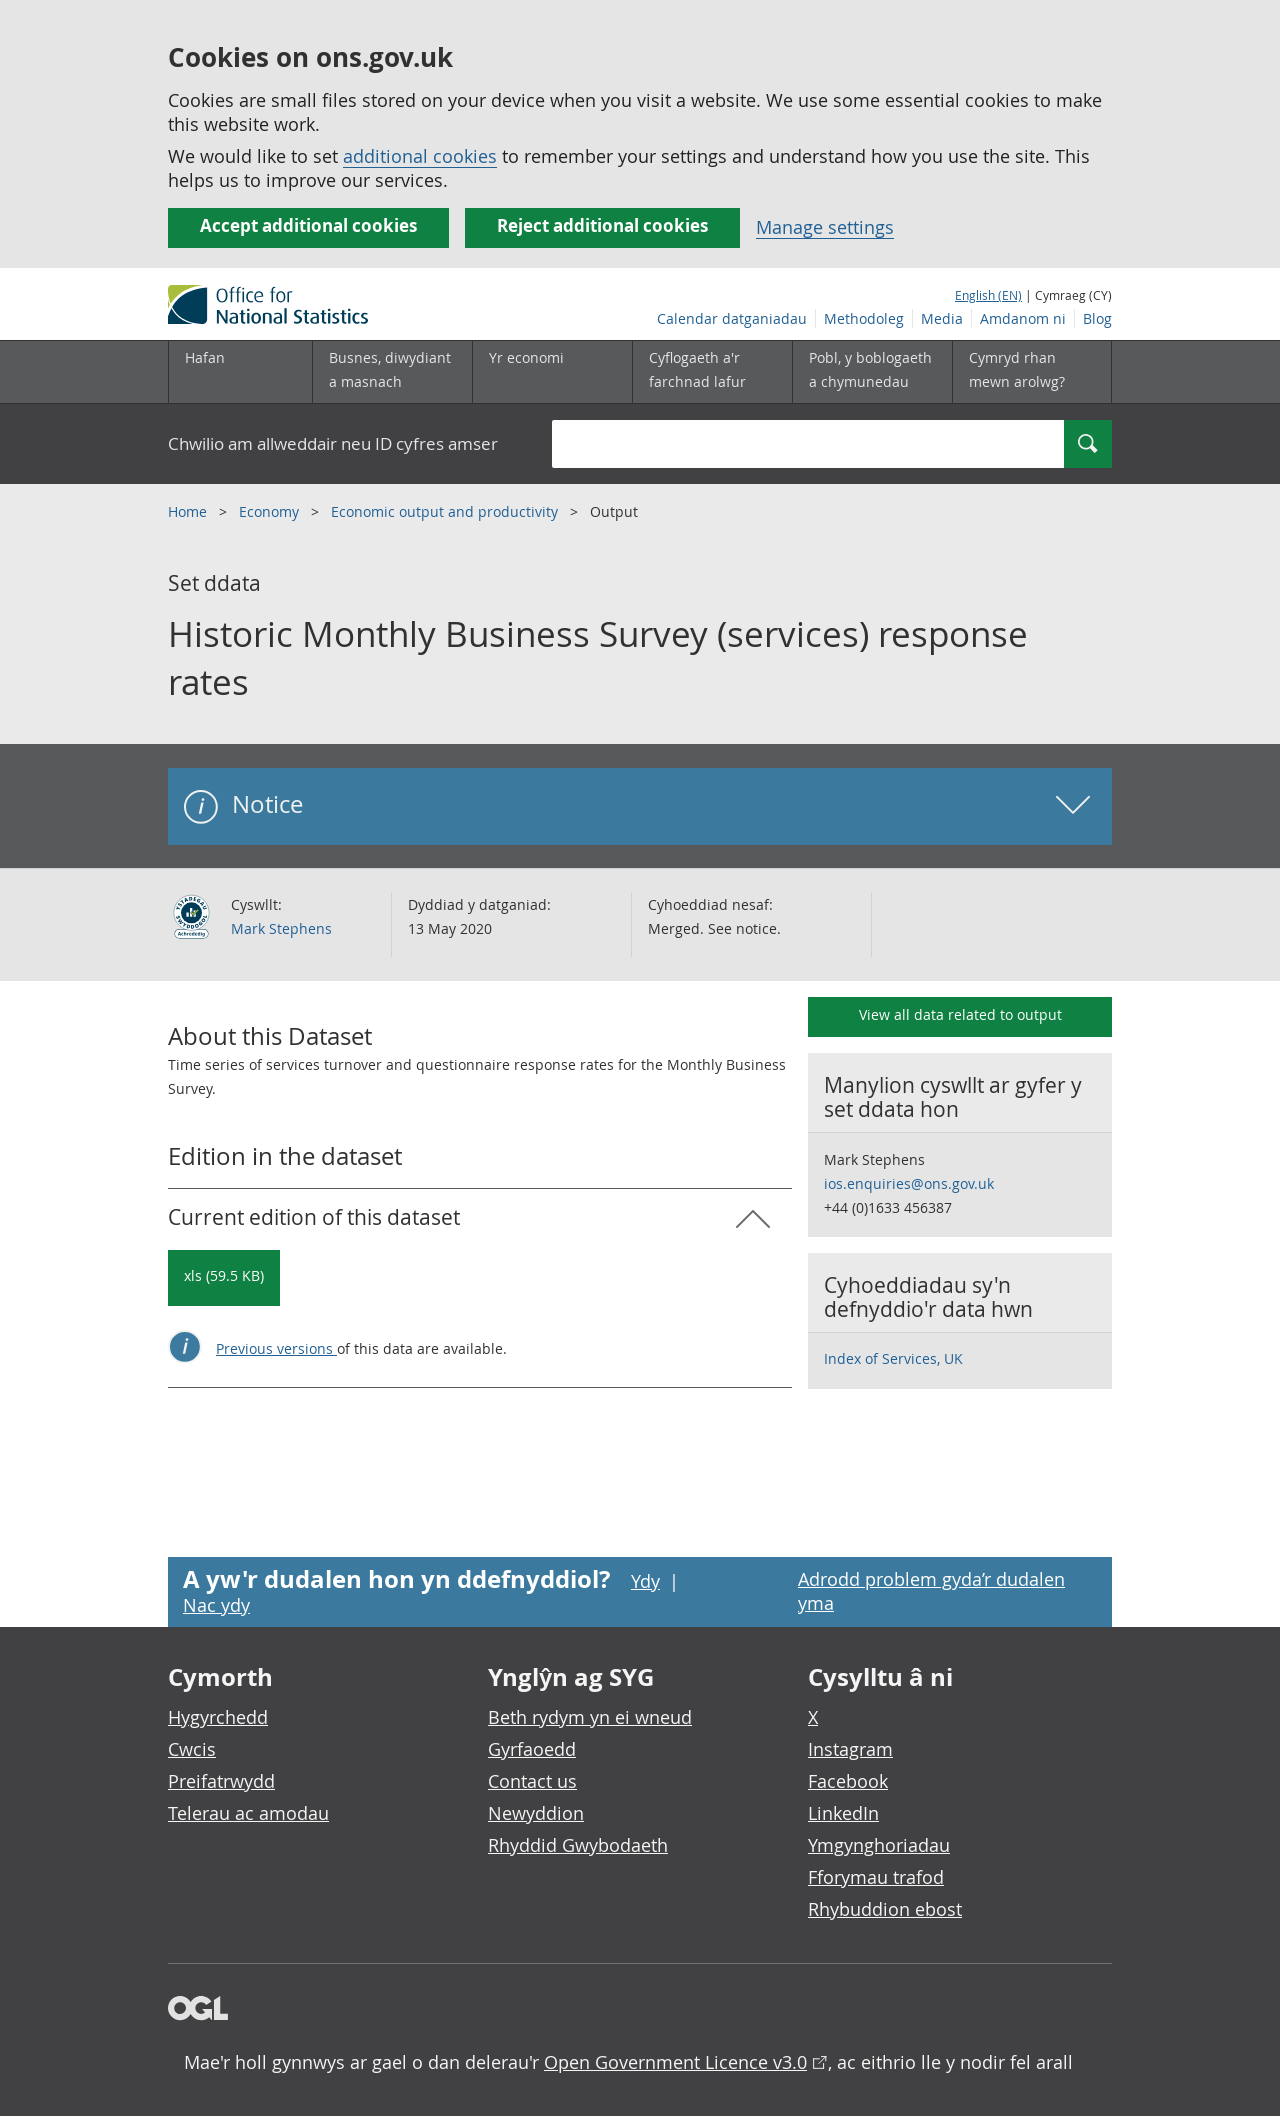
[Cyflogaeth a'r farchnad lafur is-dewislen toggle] (712, 372)
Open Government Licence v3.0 (675, 2062)
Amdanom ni (1023, 318)
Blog (1097, 318)
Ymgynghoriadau (879, 1845)
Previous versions (276, 1348)
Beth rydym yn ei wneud (590, 1717)
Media (942, 318)
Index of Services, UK (893, 1358)
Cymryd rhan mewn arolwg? (1017, 369)
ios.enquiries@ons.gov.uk (909, 1183)
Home (189, 511)
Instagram (850, 1749)
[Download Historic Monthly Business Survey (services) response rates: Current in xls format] (224, 1278)
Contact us (532, 1781)
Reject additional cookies (602, 225)
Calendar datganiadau (732, 318)
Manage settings (825, 227)
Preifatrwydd (221, 1781)
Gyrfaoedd (532, 1749)
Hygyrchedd (218, 1717)
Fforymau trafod (876, 1877)
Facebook (848, 1781)
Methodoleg (864, 318)
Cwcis (192, 1749)
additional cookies (420, 156)
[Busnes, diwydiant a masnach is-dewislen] (392, 372)
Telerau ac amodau (248, 1813)
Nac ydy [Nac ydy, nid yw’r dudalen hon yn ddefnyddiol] (216, 1605)
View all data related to (960, 1014)
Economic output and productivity (446, 511)
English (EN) (988, 295)
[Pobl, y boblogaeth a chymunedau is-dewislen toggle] (872, 372)
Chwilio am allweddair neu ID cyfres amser (333, 443)
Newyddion (536, 1813)
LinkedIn (843, 1813)
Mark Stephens (281, 928)
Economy (271, 511)
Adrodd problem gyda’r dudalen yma (931, 1591)
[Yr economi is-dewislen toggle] (552, 372)
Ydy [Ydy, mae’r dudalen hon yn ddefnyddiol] (645, 1581)
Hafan (205, 357)
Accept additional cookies (308, 225)
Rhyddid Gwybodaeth (578, 1845)
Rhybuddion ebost (885, 1909)
